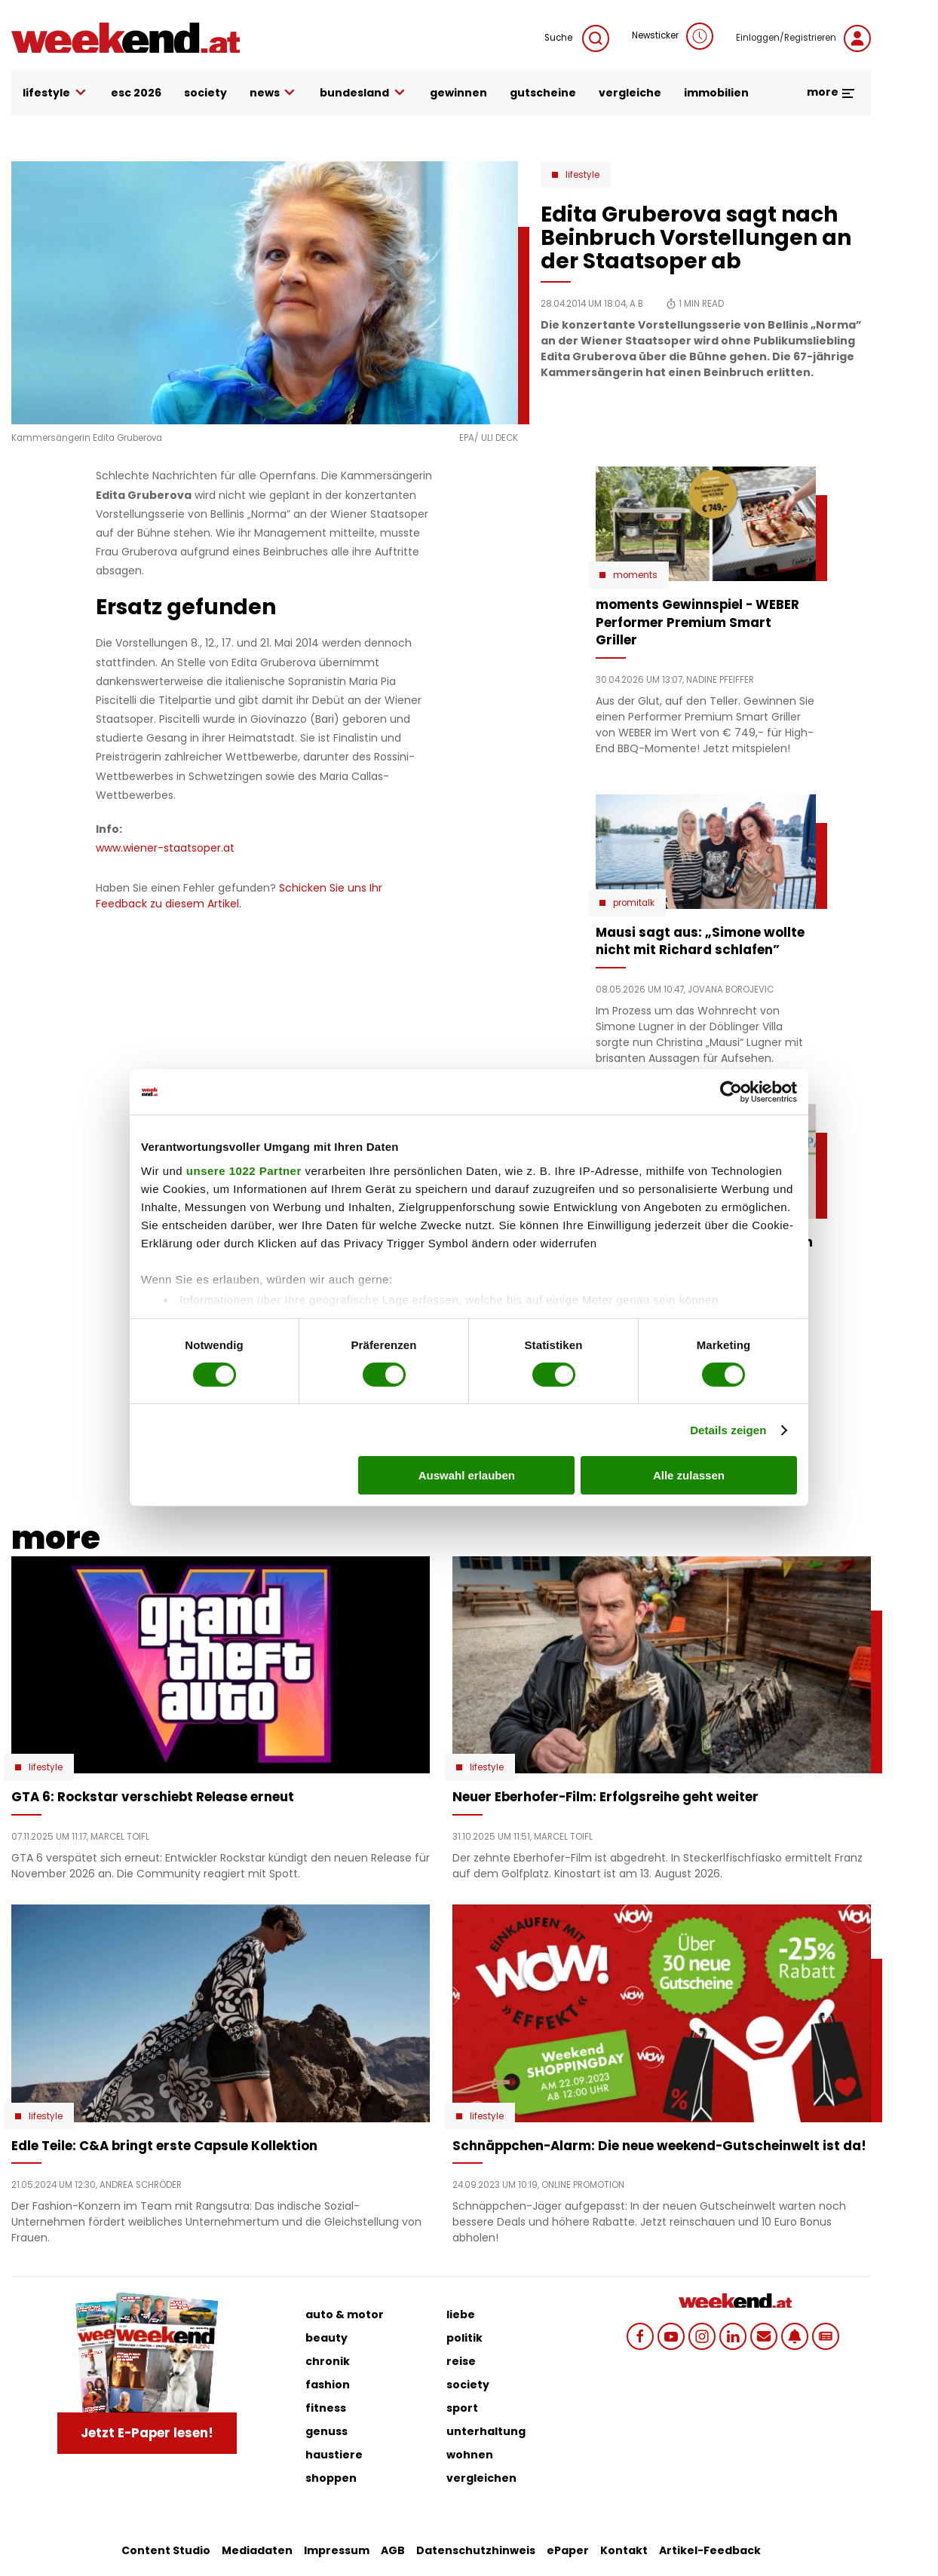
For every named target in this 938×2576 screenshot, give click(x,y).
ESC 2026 (136, 92)
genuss (326, 2431)
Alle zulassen (689, 1475)
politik (464, 2337)
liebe (460, 2314)
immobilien (716, 92)
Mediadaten (257, 2550)
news (274, 93)
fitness (325, 2407)
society (205, 92)
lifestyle (55, 93)
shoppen (331, 2478)
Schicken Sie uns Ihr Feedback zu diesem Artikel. (239, 895)
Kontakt (624, 2550)
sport (462, 2407)
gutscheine (543, 92)
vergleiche (630, 92)
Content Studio (165, 2550)
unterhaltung (486, 2431)
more (831, 91)
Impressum (336, 2550)
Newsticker (672, 36)
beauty (326, 2337)
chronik (327, 2361)
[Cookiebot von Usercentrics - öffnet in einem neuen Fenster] (731, 1092)
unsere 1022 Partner (244, 1170)
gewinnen (458, 92)
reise (461, 2361)
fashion (327, 2384)
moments (635, 575)
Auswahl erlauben (466, 1475)
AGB (393, 2550)
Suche (576, 38)
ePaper (568, 2550)
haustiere (334, 2454)
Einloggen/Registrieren (803, 38)
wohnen (469, 2454)
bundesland (363, 93)
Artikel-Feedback (710, 2550)
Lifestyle (582, 175)
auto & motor (344, 2314)
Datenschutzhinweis (475, 2550)
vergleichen (481, 2478)
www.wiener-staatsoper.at (165, 847)
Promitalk (633, 903)
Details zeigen (728, 1430)
